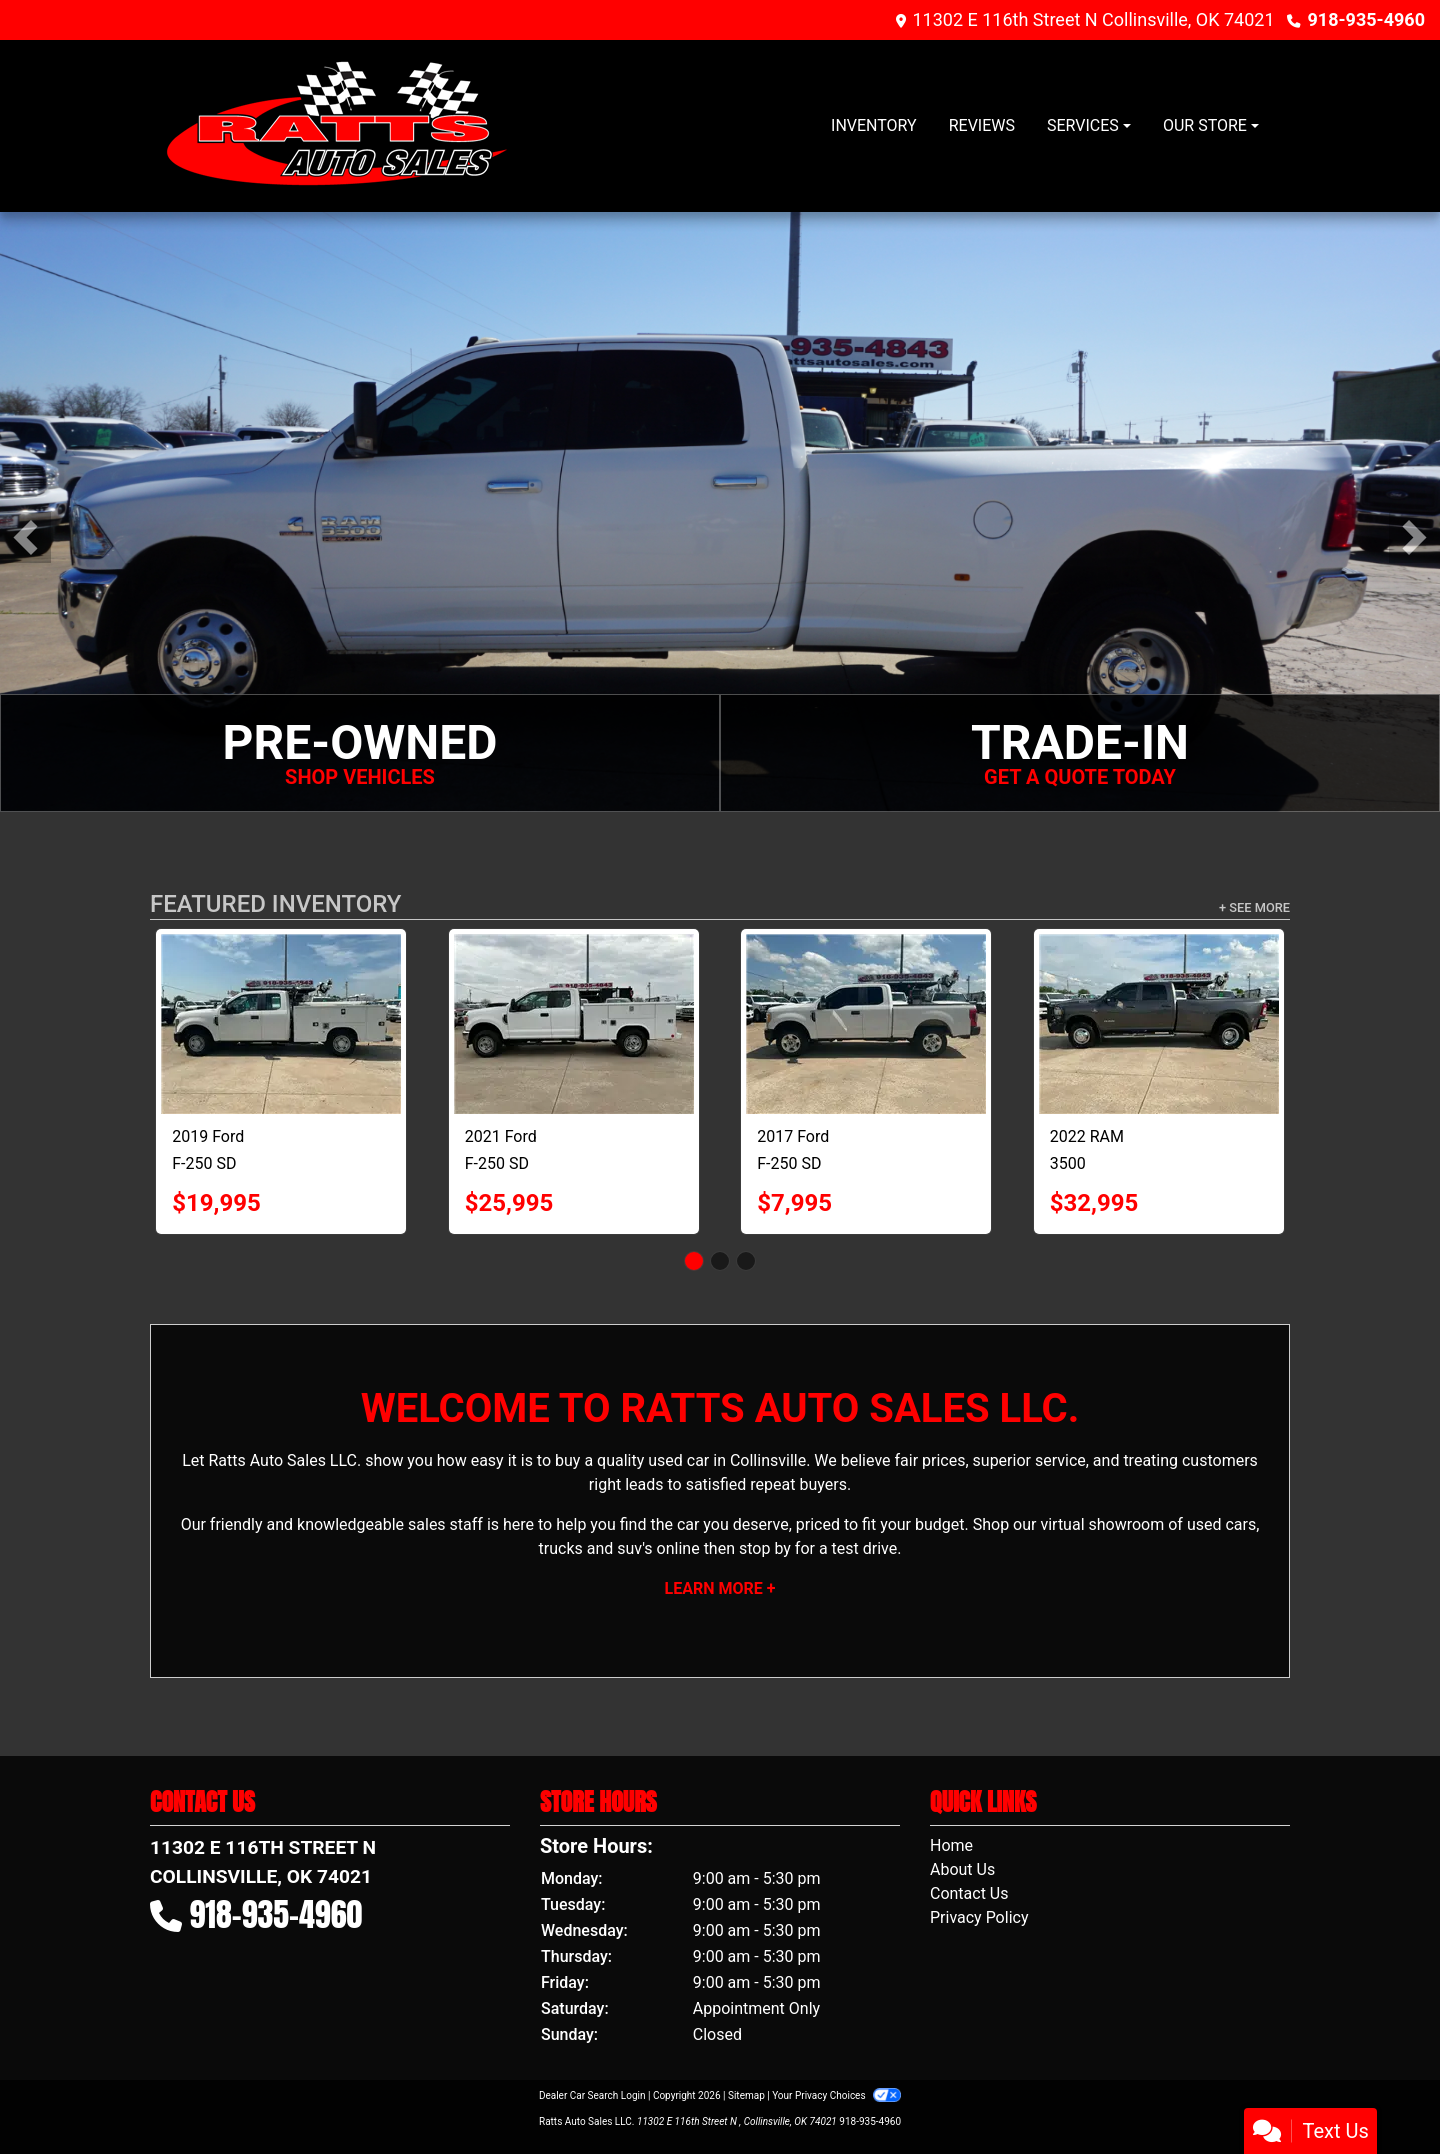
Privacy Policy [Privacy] (979, 1917)
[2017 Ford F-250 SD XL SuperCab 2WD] (866, 1024)
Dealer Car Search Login (592, 2095)
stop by (765, 1548)
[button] (25, 537)
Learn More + (720, 1588)
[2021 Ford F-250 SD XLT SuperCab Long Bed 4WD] (574, 1024)
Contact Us (969, 1893)
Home (951, 1845)
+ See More (1254, 907)
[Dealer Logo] (339, 126)
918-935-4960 (1366, 19)
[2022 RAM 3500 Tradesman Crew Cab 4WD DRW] (1159, 1024)
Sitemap (746, 2095)
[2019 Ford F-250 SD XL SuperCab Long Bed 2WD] (281, 1024)
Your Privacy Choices (836, 2095)
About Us (962, 1869)
